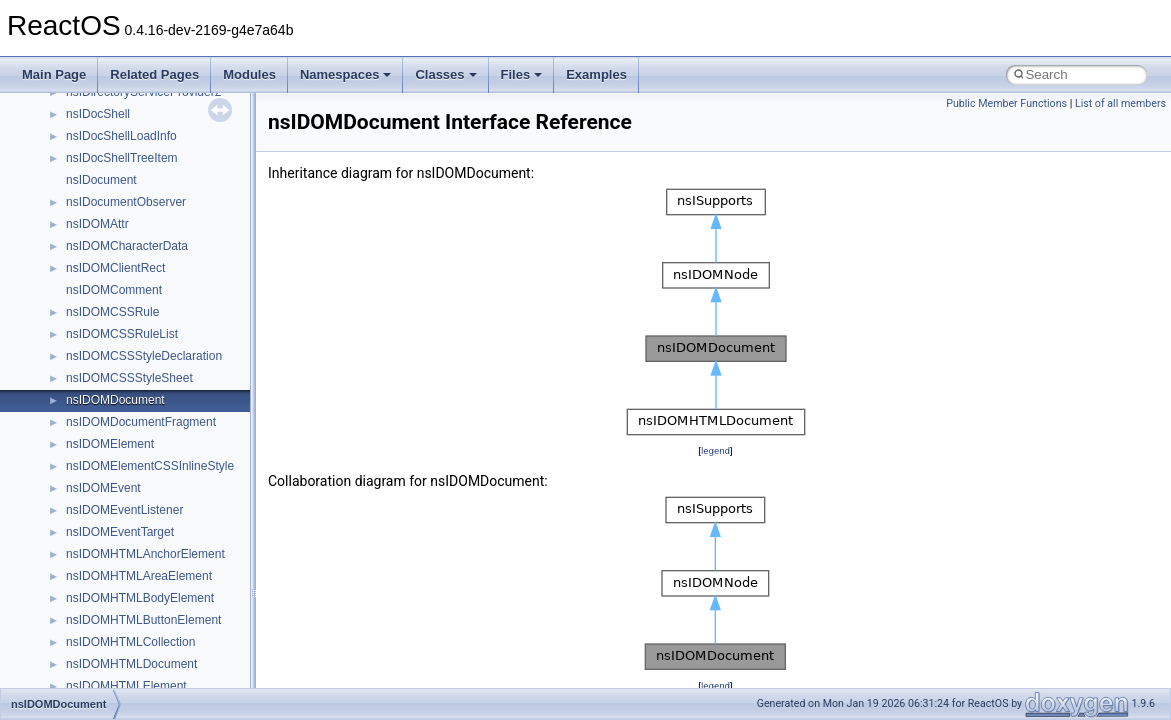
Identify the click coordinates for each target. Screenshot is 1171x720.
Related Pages (154, 74)
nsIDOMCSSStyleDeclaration (144, 356)
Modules (249, 74)
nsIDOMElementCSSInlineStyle (150, 466)
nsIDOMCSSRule (112, 312)
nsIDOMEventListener (124, 510)
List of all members (1120, 103)
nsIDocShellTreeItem (122, 158)
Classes (445, 74)
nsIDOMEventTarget (120, 532)
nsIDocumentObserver (126, 202)
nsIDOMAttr (97, 224)
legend (715, 450)
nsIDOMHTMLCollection (130, 642)
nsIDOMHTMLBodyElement (140, 598)
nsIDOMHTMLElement (126, 686)
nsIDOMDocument (115, 400)
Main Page (54, 74)
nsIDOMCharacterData (127, 246)
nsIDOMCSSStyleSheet (129, 378)
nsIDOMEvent (103, 488)
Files (522, 74)
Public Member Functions (1006, 103)
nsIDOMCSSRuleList (122, 334)
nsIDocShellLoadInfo (121, 136)
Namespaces (346, 74)
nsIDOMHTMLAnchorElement (145, 554)
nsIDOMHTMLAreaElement (139, 576)
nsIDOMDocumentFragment (141, 422)
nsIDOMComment (114, 290)
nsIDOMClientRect (115, 268)
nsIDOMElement (110, 444)
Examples (596, 74)
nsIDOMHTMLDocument (131, 664)
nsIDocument (101, 180)
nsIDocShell (98, 114)
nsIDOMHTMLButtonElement (143, 620)
